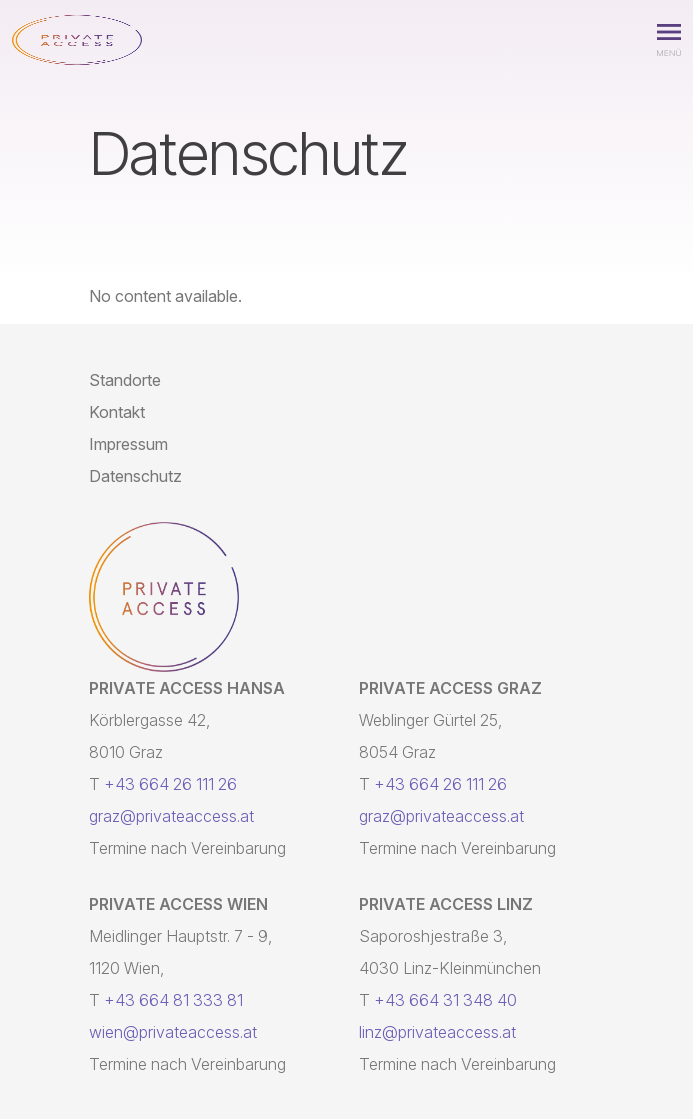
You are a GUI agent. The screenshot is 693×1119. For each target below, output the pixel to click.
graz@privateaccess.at (171, 816)
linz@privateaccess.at (437, 1032)
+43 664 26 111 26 (170, 784)
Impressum (128, 444)
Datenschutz (135, 476)
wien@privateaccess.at (173, 1032)
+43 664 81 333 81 (173, 1000)
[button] (669, 39)
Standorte (125, 380)
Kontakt (117, 412)
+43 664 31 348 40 (445, 1000)
